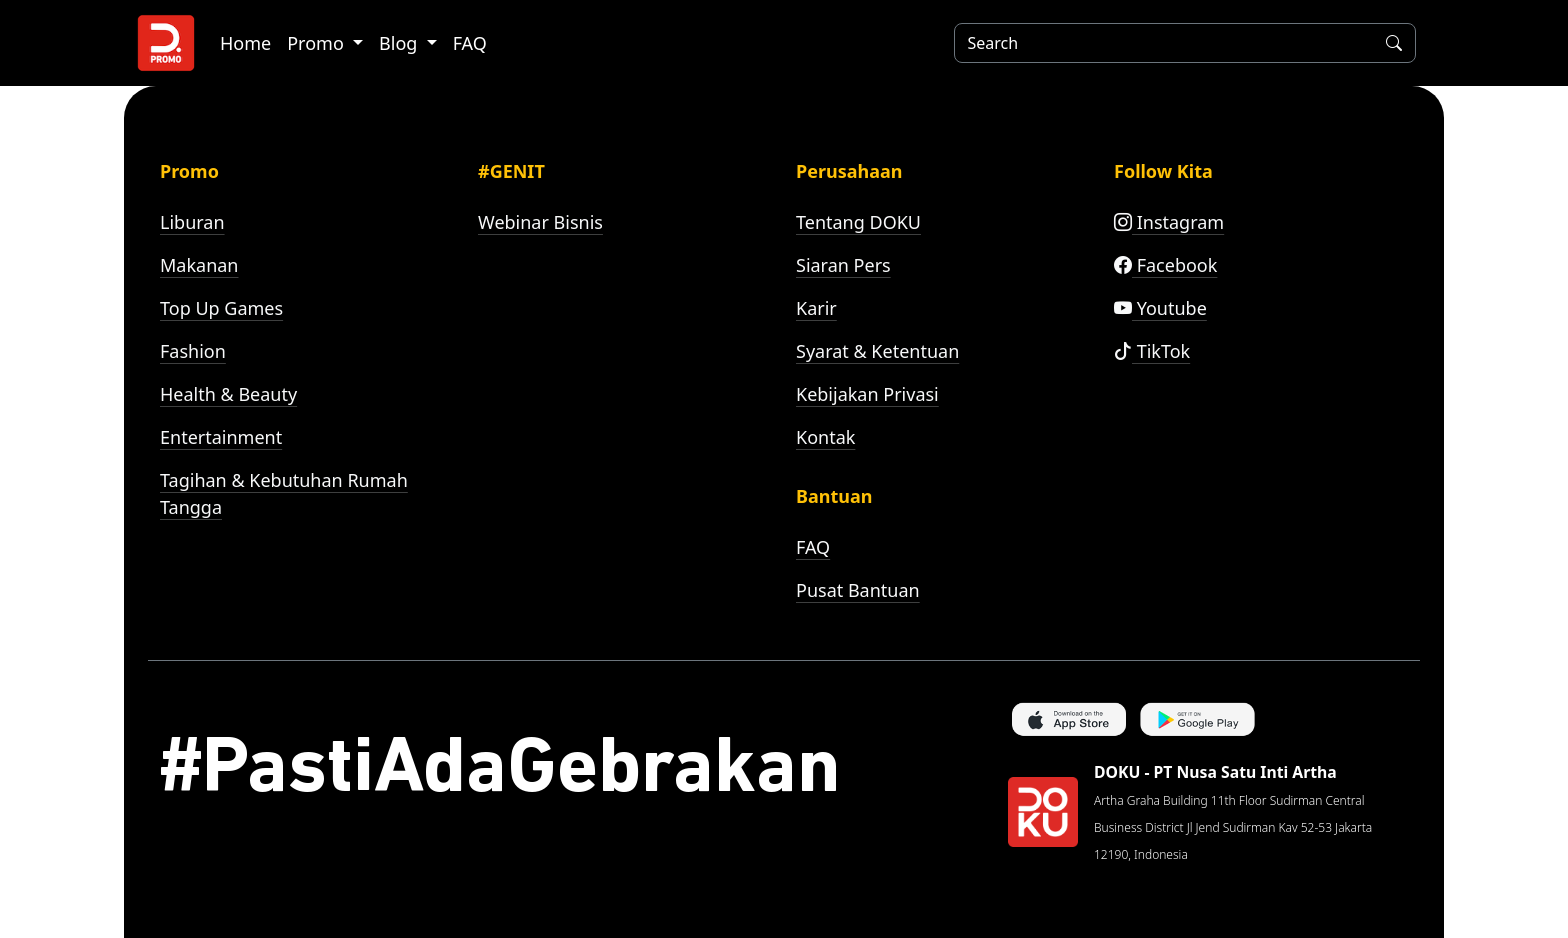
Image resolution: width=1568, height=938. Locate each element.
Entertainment (221, 437)
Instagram (1169, 222)
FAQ (470, 43)
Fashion (193, 351)
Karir (816, 308)
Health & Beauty (228, 394)
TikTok (1152, 351)
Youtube (1160, 308)
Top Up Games (221, 308)
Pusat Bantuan (858, 590)
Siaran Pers (843, 265)
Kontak (825, 437)
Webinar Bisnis (540, 222)
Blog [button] (400, 43)
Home (245, 43)
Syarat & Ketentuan (877, 351)
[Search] (1160, 43)
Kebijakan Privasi (867, 394)
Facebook (1165, 265)
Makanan (199, 265)
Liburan (192, 222)
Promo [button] (317, 43)
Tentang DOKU (858, 222)
